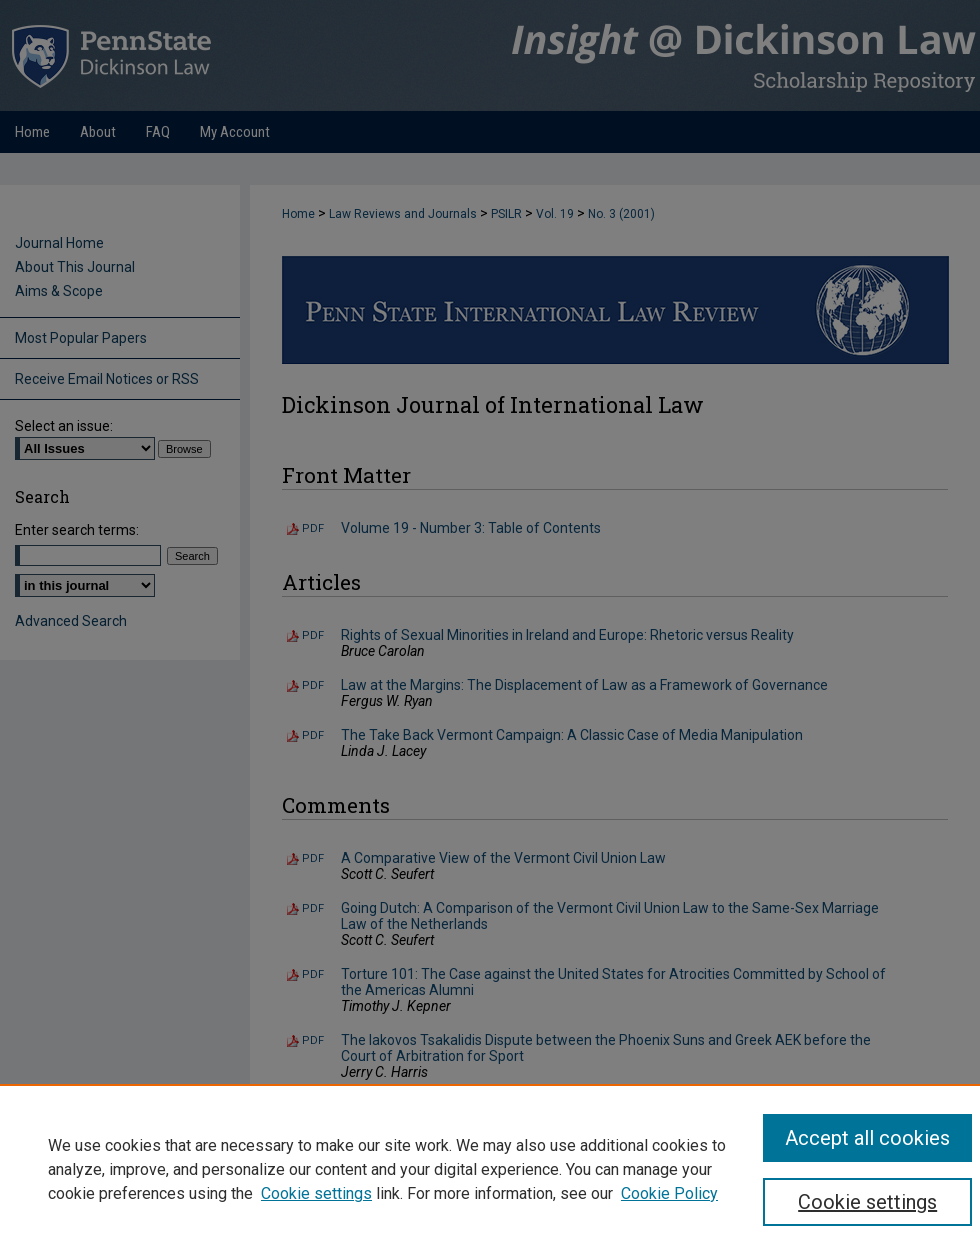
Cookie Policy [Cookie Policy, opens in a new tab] (669, 1193)
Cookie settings (316, 1193)
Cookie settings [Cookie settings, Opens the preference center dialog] (867, 1202)
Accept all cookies (867, 1138)
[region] (490, 1169)
